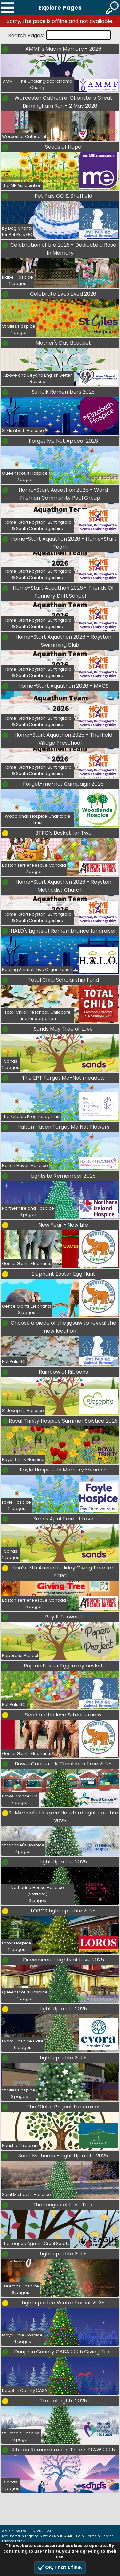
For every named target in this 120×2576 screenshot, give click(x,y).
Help (80, 2536)
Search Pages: (26, 35)
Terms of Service (100, 2536)
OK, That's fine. (60, 2567)
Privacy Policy (13, 2541)
